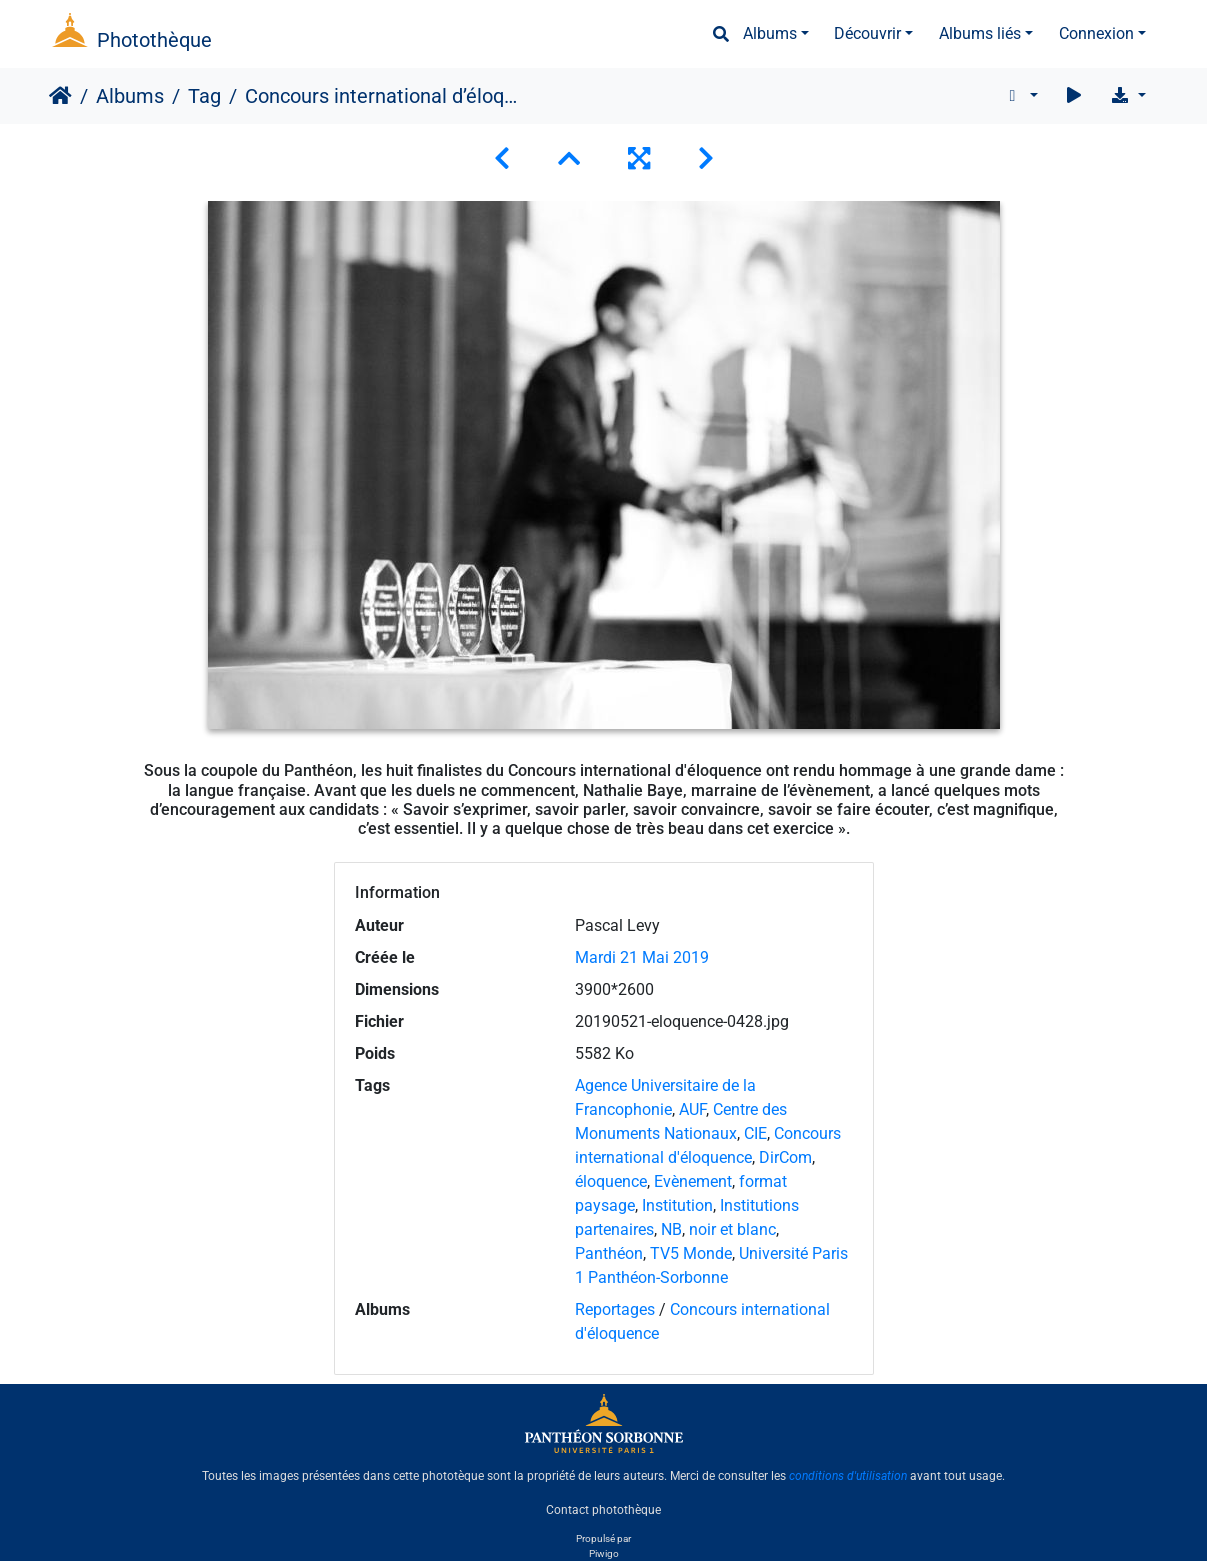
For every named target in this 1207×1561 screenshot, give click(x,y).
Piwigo (604, 1553)
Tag (204, 96)
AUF (692, 1109)
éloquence (611, 1181)
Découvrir (867, 33)
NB (671, 1229)
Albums (770, 33)
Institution (677, 1205)
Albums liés (980, 33)
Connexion (1096, 33)
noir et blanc (732, 1229)
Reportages (615, 1309)
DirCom (785, 1157)
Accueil (60, 96)
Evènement (693, 1181)
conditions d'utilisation (848, 1476)
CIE (755, 1133)
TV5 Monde (691, 1253)
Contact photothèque (603, 1510)
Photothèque (154, 40)
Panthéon (609, 1253)
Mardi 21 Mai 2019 (642, 957)
